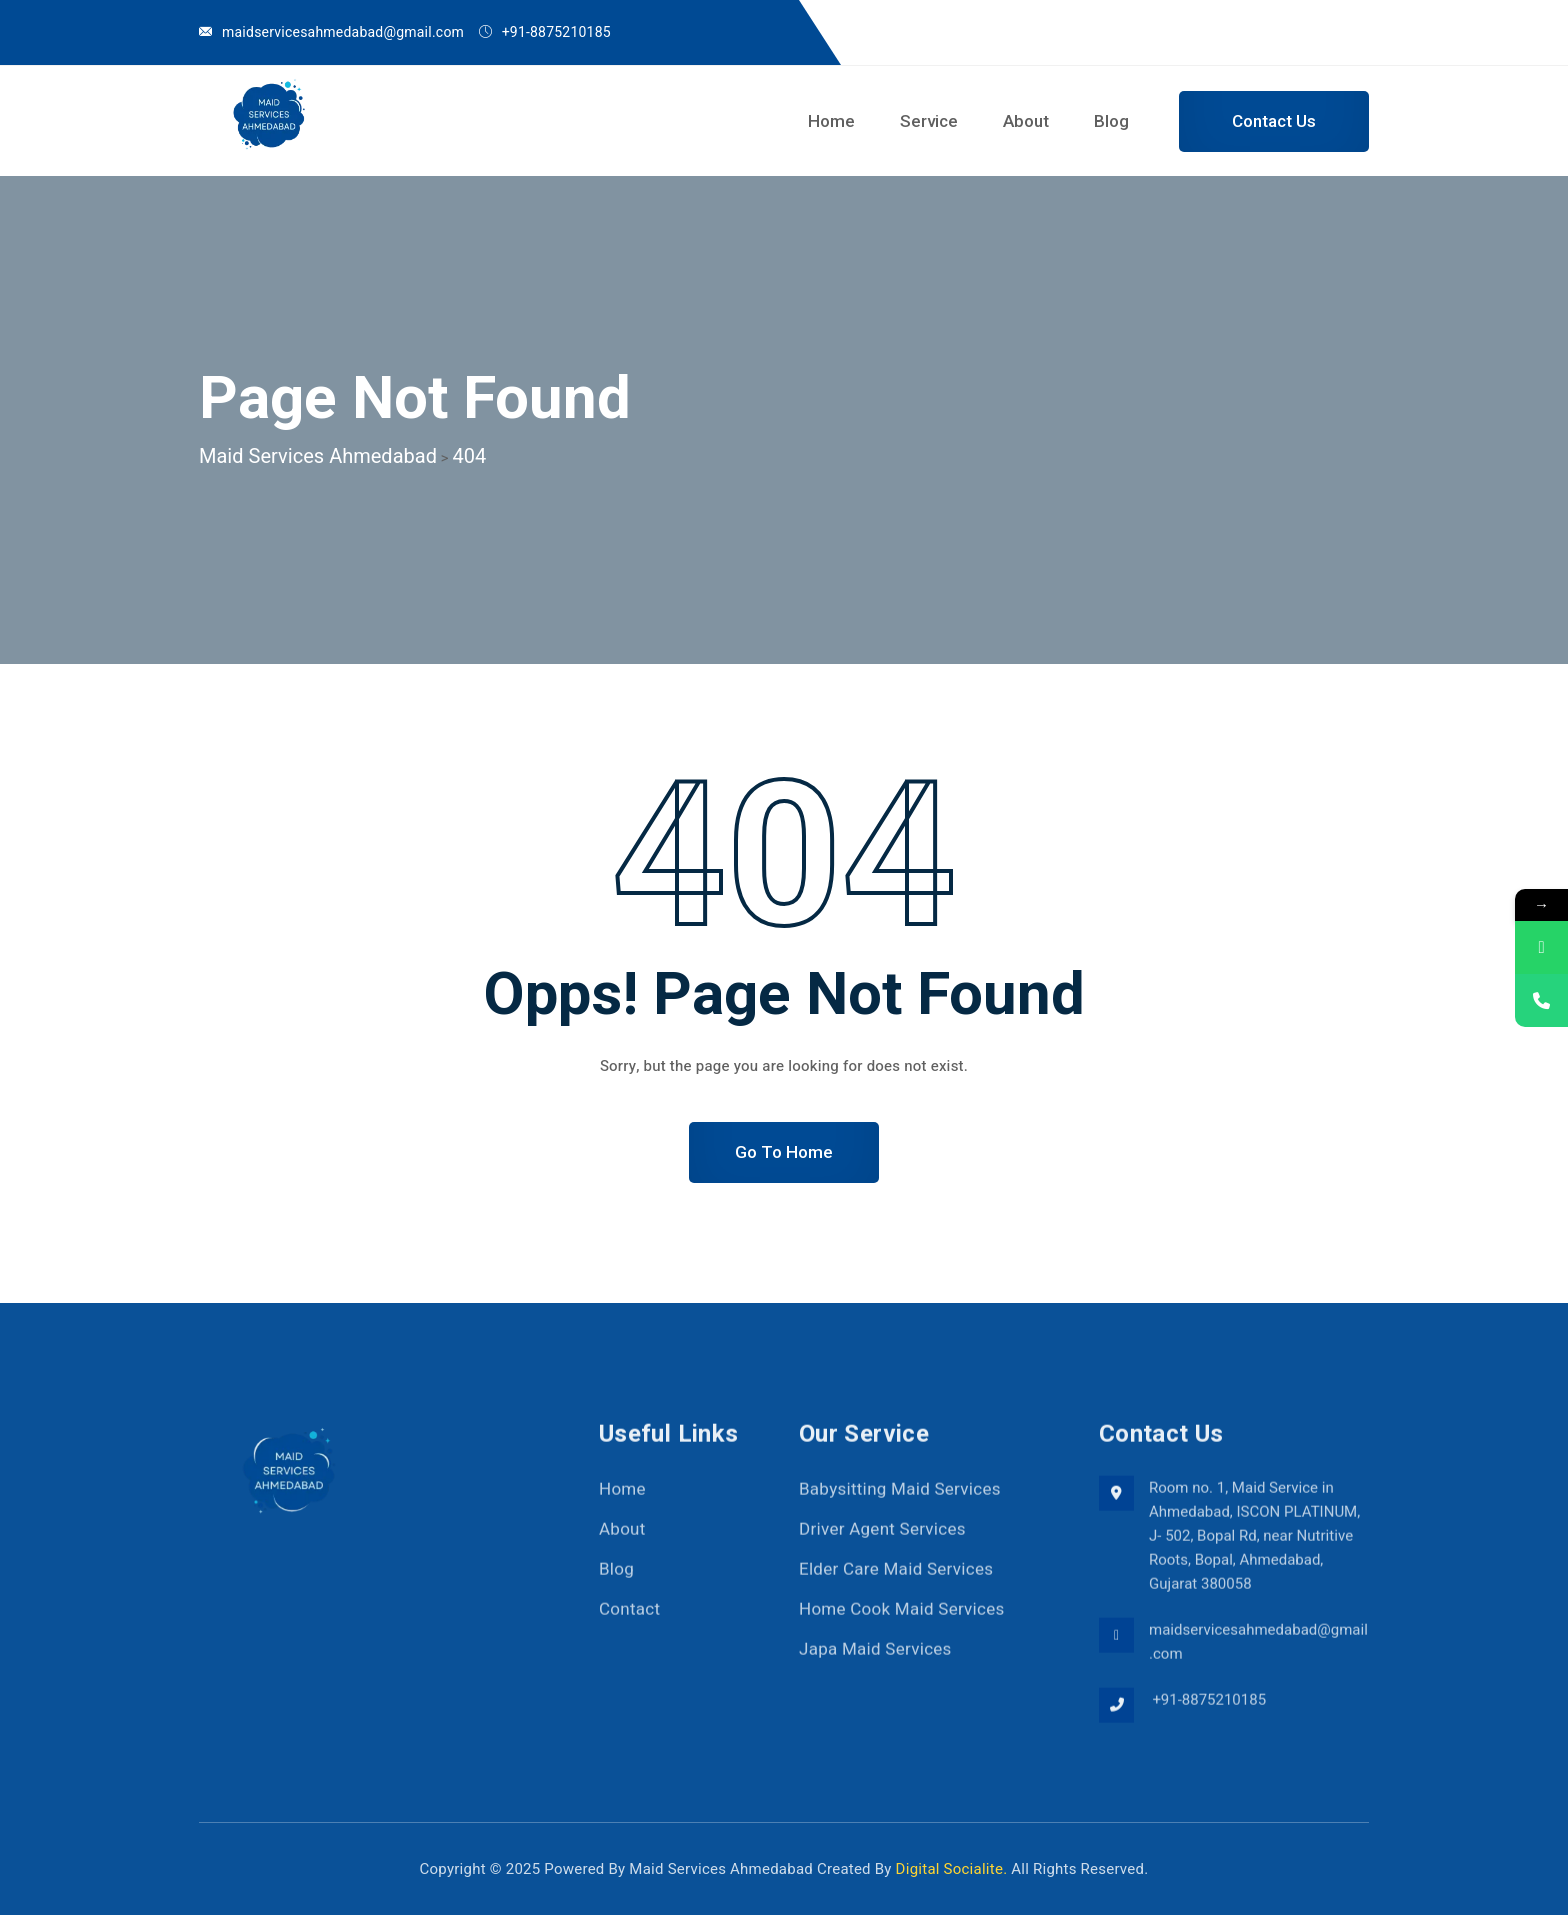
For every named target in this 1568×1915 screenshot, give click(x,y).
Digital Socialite (950, 1869)
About (1026, 121)
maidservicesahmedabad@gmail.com (343, 32)
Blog (1111, 121)
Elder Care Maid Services (896, 1579)
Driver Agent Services (882, 1539)
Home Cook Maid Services (902, 1619)
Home (831, 121)
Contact (629, 1619)
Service (929, 121)
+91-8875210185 (1207, 1710)
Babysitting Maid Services (900, 1499)
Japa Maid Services (875, 1659)
